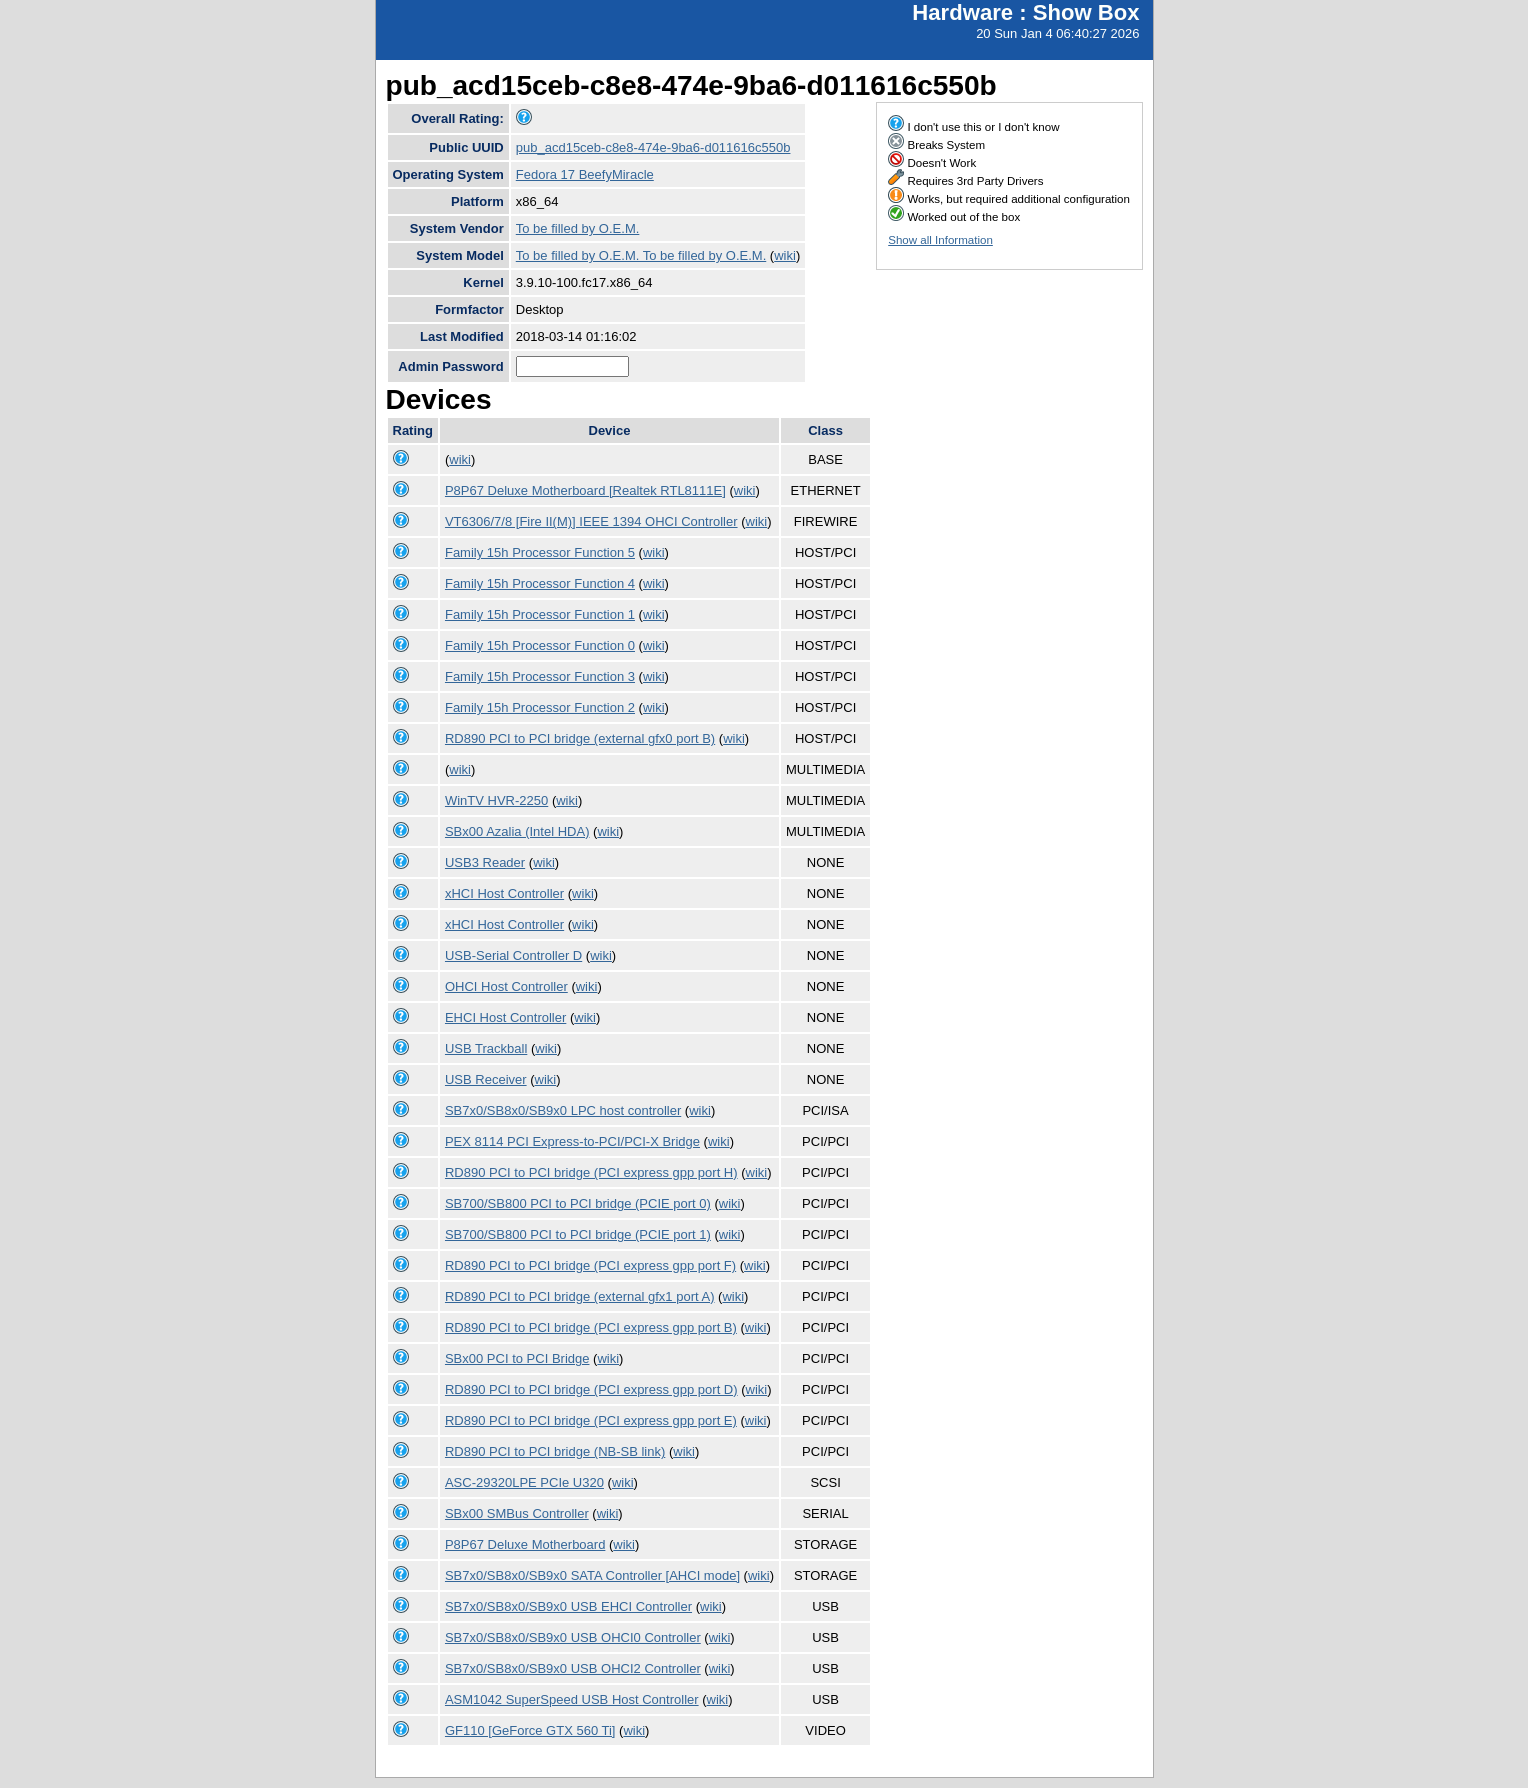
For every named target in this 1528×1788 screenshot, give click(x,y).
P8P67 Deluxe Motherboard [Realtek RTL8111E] (585, 490)
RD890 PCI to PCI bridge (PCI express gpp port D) (591, 1389)
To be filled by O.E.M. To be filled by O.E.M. (641, 255)
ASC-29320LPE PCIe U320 (524, 1482)
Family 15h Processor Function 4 (540, 583)
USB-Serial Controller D (513, 955)
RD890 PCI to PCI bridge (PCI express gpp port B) (591, 1327)
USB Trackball (486, 1048)
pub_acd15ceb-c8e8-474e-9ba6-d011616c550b (653, 147)
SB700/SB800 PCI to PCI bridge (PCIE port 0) (578, 1203)
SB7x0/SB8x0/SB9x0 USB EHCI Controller (568, 1606)
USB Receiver (486, 1079)
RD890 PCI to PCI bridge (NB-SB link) (555, 1451)
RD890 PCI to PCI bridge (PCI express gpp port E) (591, 1420)
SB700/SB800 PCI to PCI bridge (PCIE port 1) (578, 1234)
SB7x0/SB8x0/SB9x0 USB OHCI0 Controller (573, 1637)
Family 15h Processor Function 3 (540, 676)
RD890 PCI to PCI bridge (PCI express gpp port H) (591, 1172)
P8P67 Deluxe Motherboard (525, 1544)
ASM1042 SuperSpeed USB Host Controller (572, 1699)
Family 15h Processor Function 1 (540, 614)
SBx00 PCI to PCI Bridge (517, 1358)
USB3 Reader (485, 862)
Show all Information (940, 240)
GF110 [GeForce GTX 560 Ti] (530, 1730)
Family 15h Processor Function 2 (540, 707)
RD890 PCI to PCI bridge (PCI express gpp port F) (590, 1265)
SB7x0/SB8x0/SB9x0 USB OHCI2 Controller (573, 1668)
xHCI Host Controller (504, 893)
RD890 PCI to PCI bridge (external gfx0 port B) (580, 738)
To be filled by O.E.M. (578, 228)
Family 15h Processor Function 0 (540, 645)
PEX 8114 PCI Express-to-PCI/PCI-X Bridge (572, 1141)
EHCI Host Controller (505, 1017)
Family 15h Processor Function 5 (540, 552)
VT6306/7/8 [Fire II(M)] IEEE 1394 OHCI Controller (591, 521)
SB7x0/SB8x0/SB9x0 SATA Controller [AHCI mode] (592, 1575)
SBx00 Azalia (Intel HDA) (517, 831)
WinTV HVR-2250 (496, 800)
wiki (785, 255)
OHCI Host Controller (506, 986)
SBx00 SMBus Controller (517, 1513)
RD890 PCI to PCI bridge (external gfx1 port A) (580, 1296)
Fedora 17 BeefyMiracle (585, 174)
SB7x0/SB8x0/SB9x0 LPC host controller (563, 1110)
